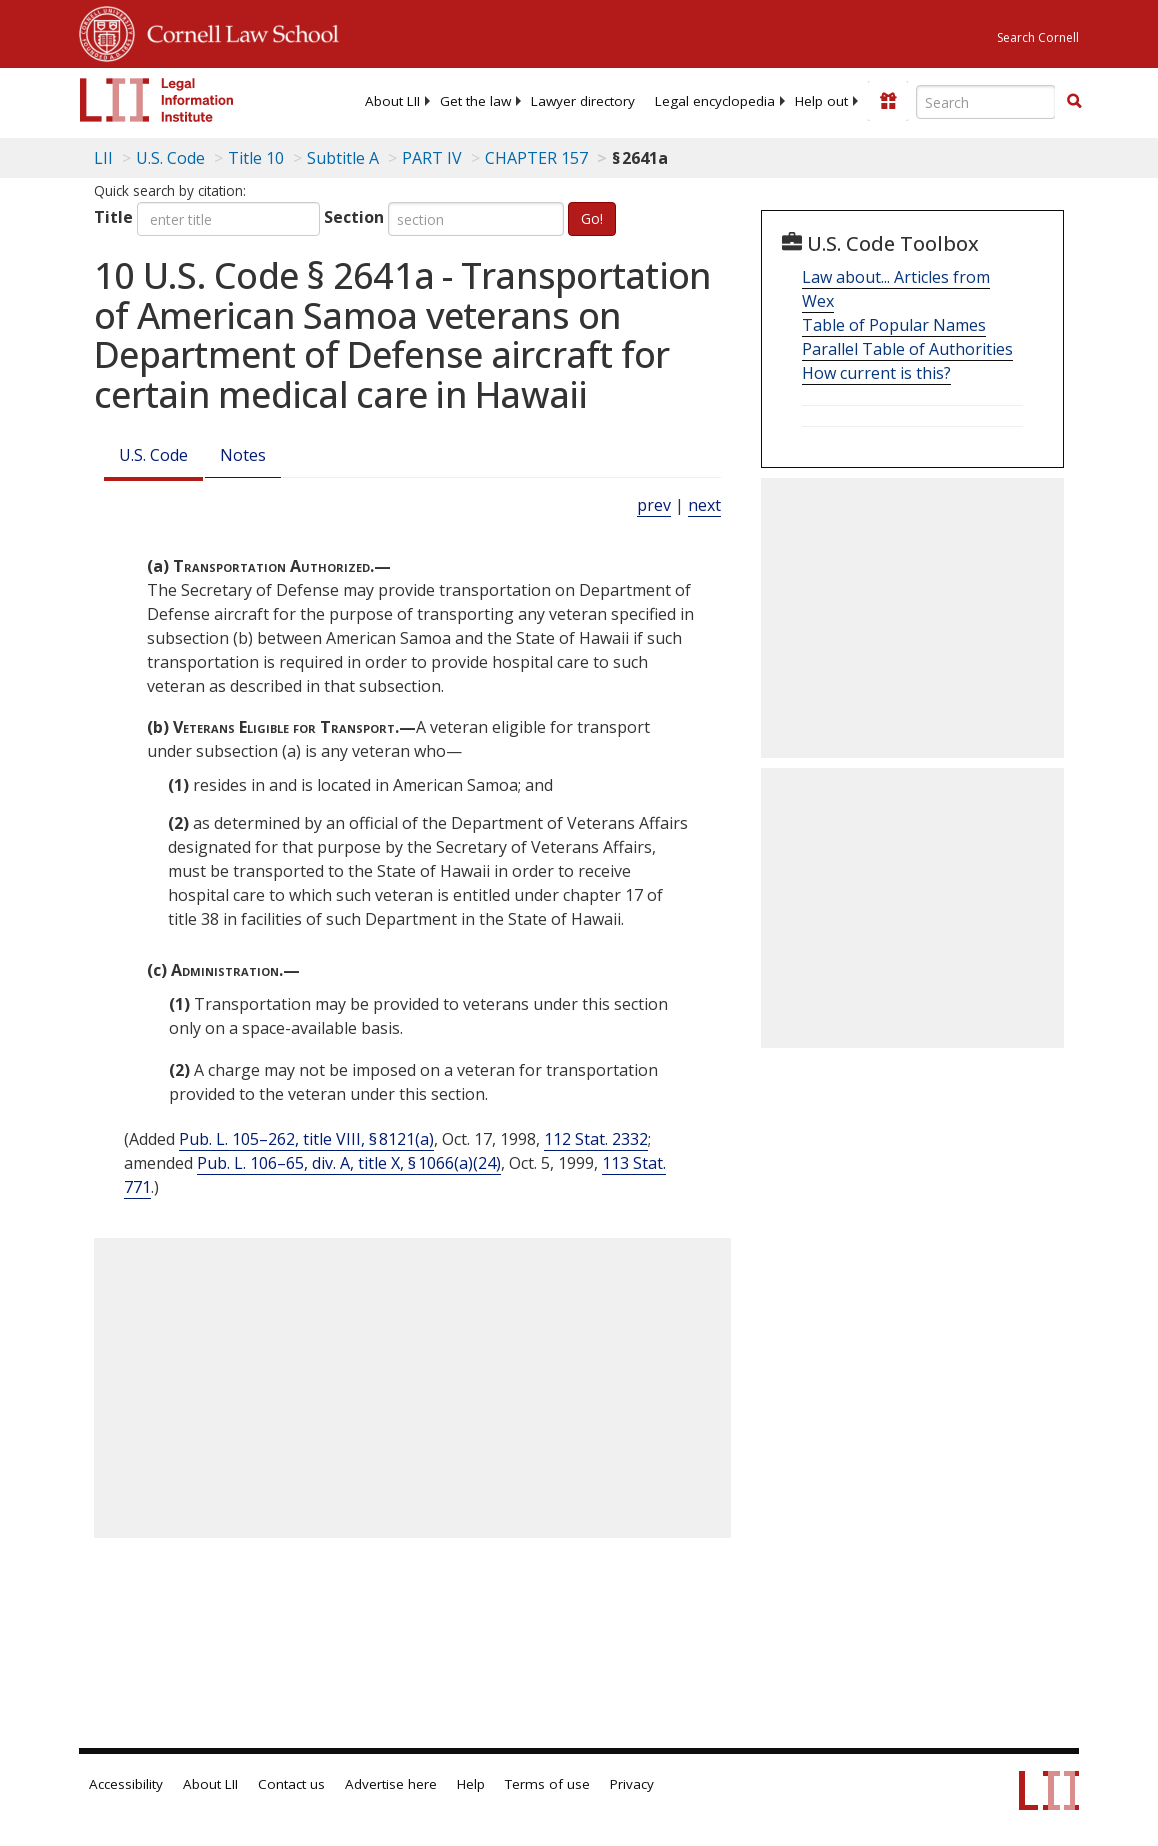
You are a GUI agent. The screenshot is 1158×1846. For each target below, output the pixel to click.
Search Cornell (1038, 37)
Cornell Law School (237, 31)
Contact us (291, 1784)
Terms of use (547, 1784)
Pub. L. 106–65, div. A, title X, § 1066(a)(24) (349, 1163)
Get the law (475, 101)
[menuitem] (392, 101)
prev (654, 505)
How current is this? (876, 373)
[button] (1074, 101)
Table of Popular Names (894, 325)
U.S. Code (153, 455)
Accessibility (126, 1784)
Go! (592, 218)
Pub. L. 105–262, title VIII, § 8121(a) (306, 1139)
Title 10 (256, 158)
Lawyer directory (583, 101)
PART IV (432, 158)
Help (471, 1784)
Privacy (632, 1784)
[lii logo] (157, 100)
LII (103, 158)
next (704, 505)
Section (354, 217)
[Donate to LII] (888, 101)
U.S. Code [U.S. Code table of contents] (170, 158)
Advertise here (391, 1784)
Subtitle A (343, 158)
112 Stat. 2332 (596, 1139)
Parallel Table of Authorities (907, 349)
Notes (243, 455)
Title (113, 217)
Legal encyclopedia (715, 101)
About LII (392, 101)
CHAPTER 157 (536, 158)
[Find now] (1074, 102)
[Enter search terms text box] (986, 102)
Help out (821, 101)
